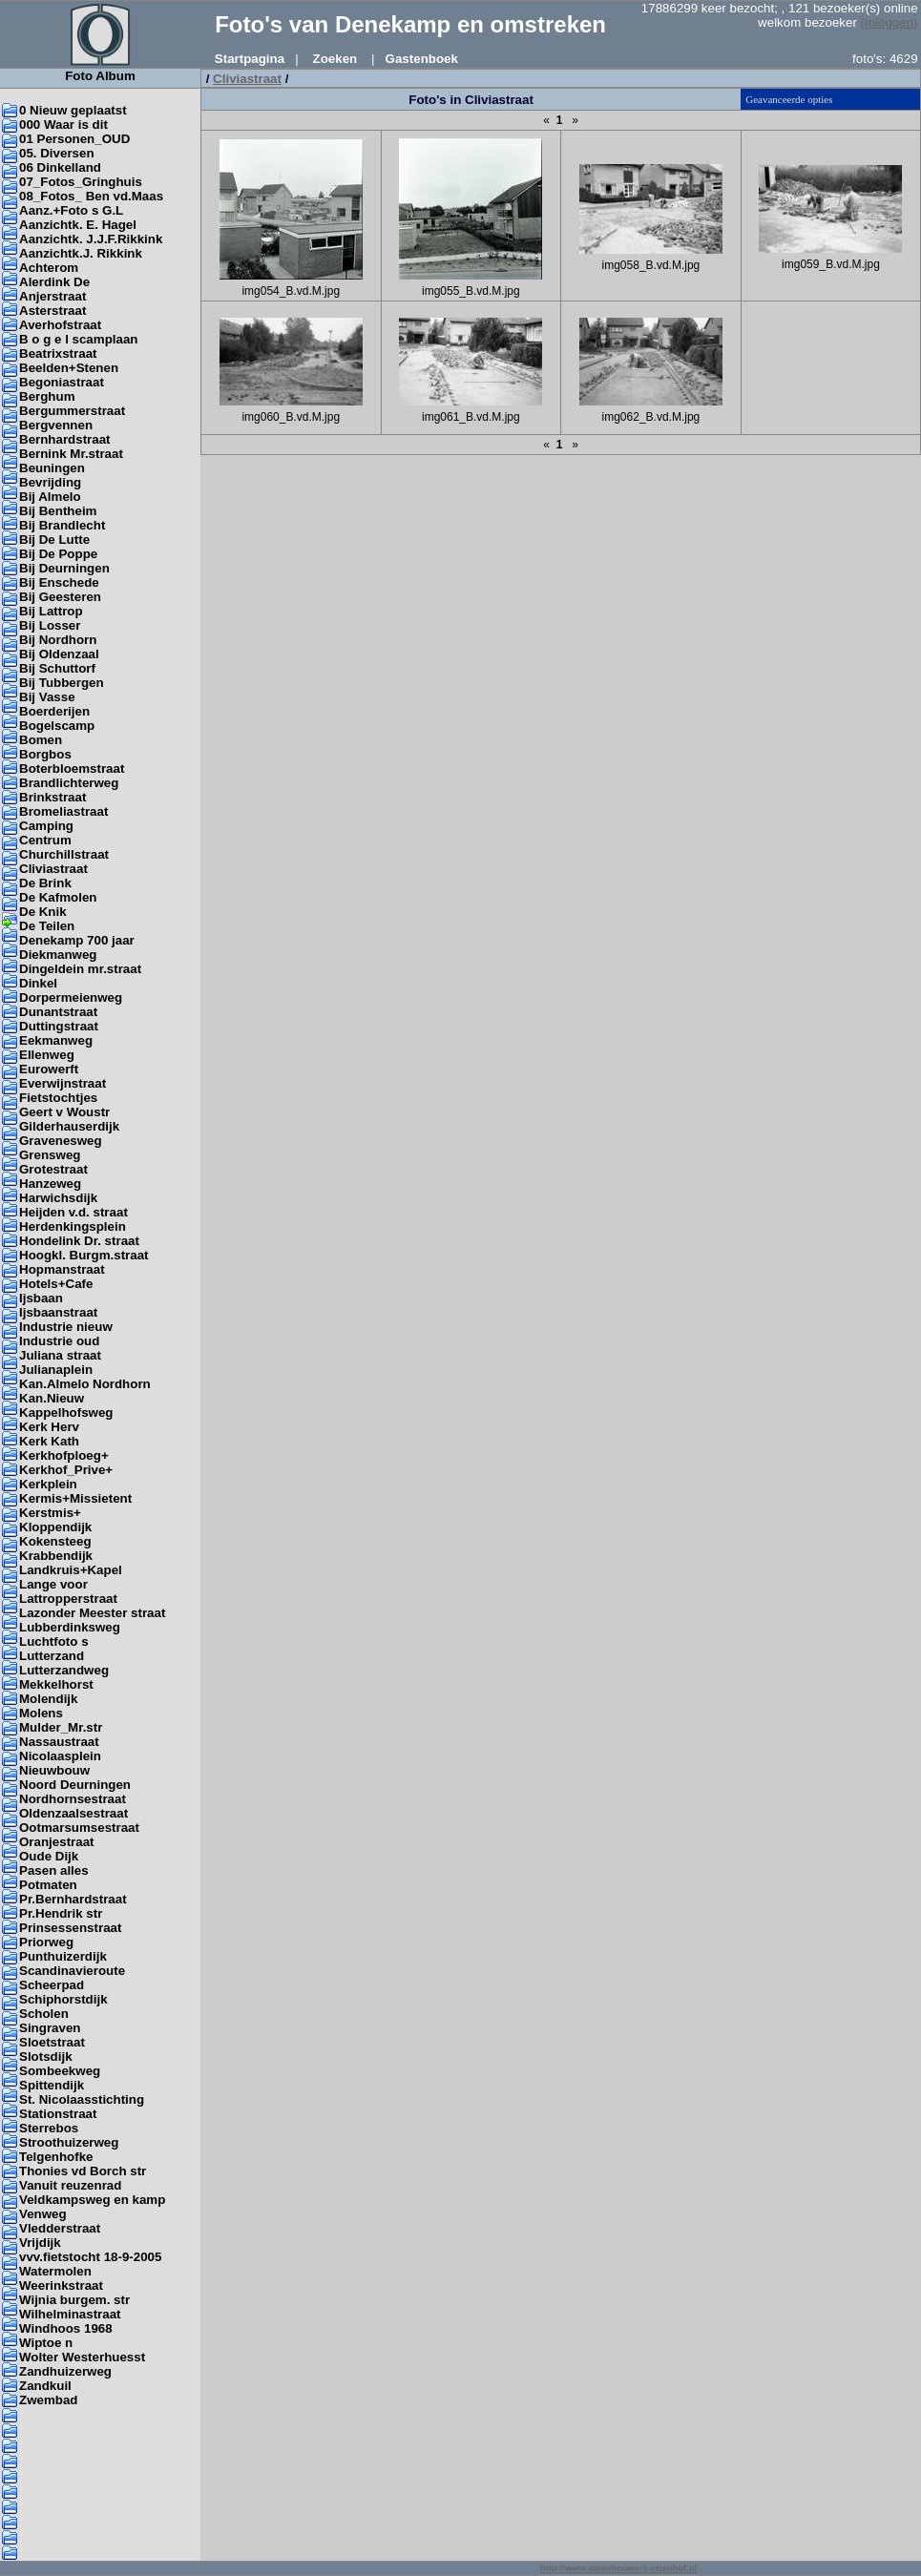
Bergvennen (56, 425)
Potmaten (48, 1885)
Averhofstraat (60, 325)
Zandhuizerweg (65, 2371)
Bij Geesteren (60, 597)
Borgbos (45, 754)
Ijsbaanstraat (58, 1312)
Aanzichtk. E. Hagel (77, 225)
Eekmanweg (56, 1040)
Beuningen (52, 468)
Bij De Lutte (54, 539)
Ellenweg (46, 1055)
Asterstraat (52, 310)
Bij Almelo (50, 496)
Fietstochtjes (58, 1098)
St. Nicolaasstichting (81, 2099)
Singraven (49, 2028)
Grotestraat (53, 1169)
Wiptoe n (46, 2343)
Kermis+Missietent (75, 1498)
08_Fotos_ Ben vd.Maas (91, 196)
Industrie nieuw (66, 1326)
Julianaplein (56, 1369)
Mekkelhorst (56, 1684)
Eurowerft (48, 1069)
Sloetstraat (52, 2042)
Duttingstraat (58, 1026)
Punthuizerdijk (63, 1956)
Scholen (44, 2013)
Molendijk (48, 1699)
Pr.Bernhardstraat (73, 1899)
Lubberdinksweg (69, 1627)
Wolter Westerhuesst (82, 2357)
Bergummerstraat (72, 411)
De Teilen (46, 926)
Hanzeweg (50, 1183)
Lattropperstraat (68, 1598)
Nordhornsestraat (72, 1799)
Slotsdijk (46, 2056)
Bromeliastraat (63, 811)
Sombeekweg (59, 2071)
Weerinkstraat (61, 2285)
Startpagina (249, 59)
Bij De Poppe (58, 554)
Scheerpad (51, 1985)
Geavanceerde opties (788, 99)
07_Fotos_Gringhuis (80, 182)
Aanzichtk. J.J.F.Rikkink (90, 239)
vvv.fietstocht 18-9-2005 (90, 2257)
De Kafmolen (57, 897)
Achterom (48, 267)
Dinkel (38, 983)
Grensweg (49, 1155)
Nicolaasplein (60, 1756)
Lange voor (53, 1584)
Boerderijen (54, 711)
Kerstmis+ (50, 1513)
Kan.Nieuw (51, 1398)
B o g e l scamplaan (78, 339)
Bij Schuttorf (57, 668)
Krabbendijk (56, 1555)
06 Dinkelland (60, 167)
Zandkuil (45, 2386)
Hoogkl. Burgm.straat (84, 1255)
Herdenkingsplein (72, 1226)
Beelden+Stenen (68, 368)
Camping (46, 826)
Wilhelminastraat (70, 2314)
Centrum (45, 840)
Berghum (47, 396)
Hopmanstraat (62, 1269)
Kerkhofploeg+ (64, 1455)
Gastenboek (422, 59)
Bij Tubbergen (61, 682)
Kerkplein (48, 1484)
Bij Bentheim (57, 511)
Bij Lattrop (51, 611)
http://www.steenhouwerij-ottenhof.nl (618, 2568)
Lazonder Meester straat (92, 1613)
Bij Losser (49, 625)
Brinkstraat (52, 797)
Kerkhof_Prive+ (66, 1470)
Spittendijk (51, 2085)
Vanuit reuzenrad (70, 2185)
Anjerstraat (52, 296)
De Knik (43, 911)
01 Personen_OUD (74, 139)
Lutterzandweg (64, 1670)
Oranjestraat (56, 1842)
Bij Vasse (47, 697)
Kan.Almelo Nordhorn (85, 1384)
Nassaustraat (59, 1742)
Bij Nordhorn (57, 640)
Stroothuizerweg (68, 2142)
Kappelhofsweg (66, 1412)
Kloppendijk (55, 1527)
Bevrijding (50, 482)
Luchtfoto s (54, 1641)
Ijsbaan (41, 1298)
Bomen (40, 740)
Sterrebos (48, 2128)
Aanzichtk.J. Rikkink (80, 253)
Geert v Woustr (64, 1112)
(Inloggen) (889, 22)
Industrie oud (59, 1341)
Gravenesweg (60, 1140)
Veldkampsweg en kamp (92, 2199)
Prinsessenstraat (70, 1928)
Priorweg (46, 1942)
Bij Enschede (59, 582)
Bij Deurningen (64, 568)
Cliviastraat (53, 869)
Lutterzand (51, 1656)
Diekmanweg (57, 954)
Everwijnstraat (62, 1083)
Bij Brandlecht (62, 525)
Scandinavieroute (72, 1970)
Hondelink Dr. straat (79, 1241)
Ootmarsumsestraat (79, 1827)
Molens (41, 1713)
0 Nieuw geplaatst (73, 110)
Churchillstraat (64, 854)
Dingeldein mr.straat (80, 969)
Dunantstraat (58, 1012)
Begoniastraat (61, 382)
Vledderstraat (59, 2228)
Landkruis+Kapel (70, 1570)
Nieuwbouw (54, 1770)
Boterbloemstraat (71, 768)
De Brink (45, 883)
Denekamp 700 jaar (77, 940)
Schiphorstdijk (63, 1999)
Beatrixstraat (58, 353)
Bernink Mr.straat (71, 454)
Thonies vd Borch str (82, 2171)
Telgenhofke (56, 2157)
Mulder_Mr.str (60, 1727)
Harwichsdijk (58, 1198)
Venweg (43, 2214)
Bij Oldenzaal (59, 654)
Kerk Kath (49, 1441)
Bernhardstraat (65, 439)
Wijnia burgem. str (74, 2300)
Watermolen (55, 2271)
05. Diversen (56, 153)
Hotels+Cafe (56, 1284)
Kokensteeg (55, 1541)
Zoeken (335, 59)
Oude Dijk (48, 1856)
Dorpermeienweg (70, 997)
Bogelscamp (56, 725)
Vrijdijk (40, 2242)
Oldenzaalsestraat (73, 1813)
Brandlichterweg (68, 783)
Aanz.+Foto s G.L (71, 210)
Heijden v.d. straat (73, 1212)
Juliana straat (60, 1355)
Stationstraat (57, 2114)
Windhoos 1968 (66, 2328)
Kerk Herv (49, 1427)
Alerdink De (54, 282)
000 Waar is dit (63, 124)
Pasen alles (54, 1870)
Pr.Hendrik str (60, 1913)
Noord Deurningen (75, 1784)
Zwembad (48, 2400)
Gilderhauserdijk (69, 1126)
